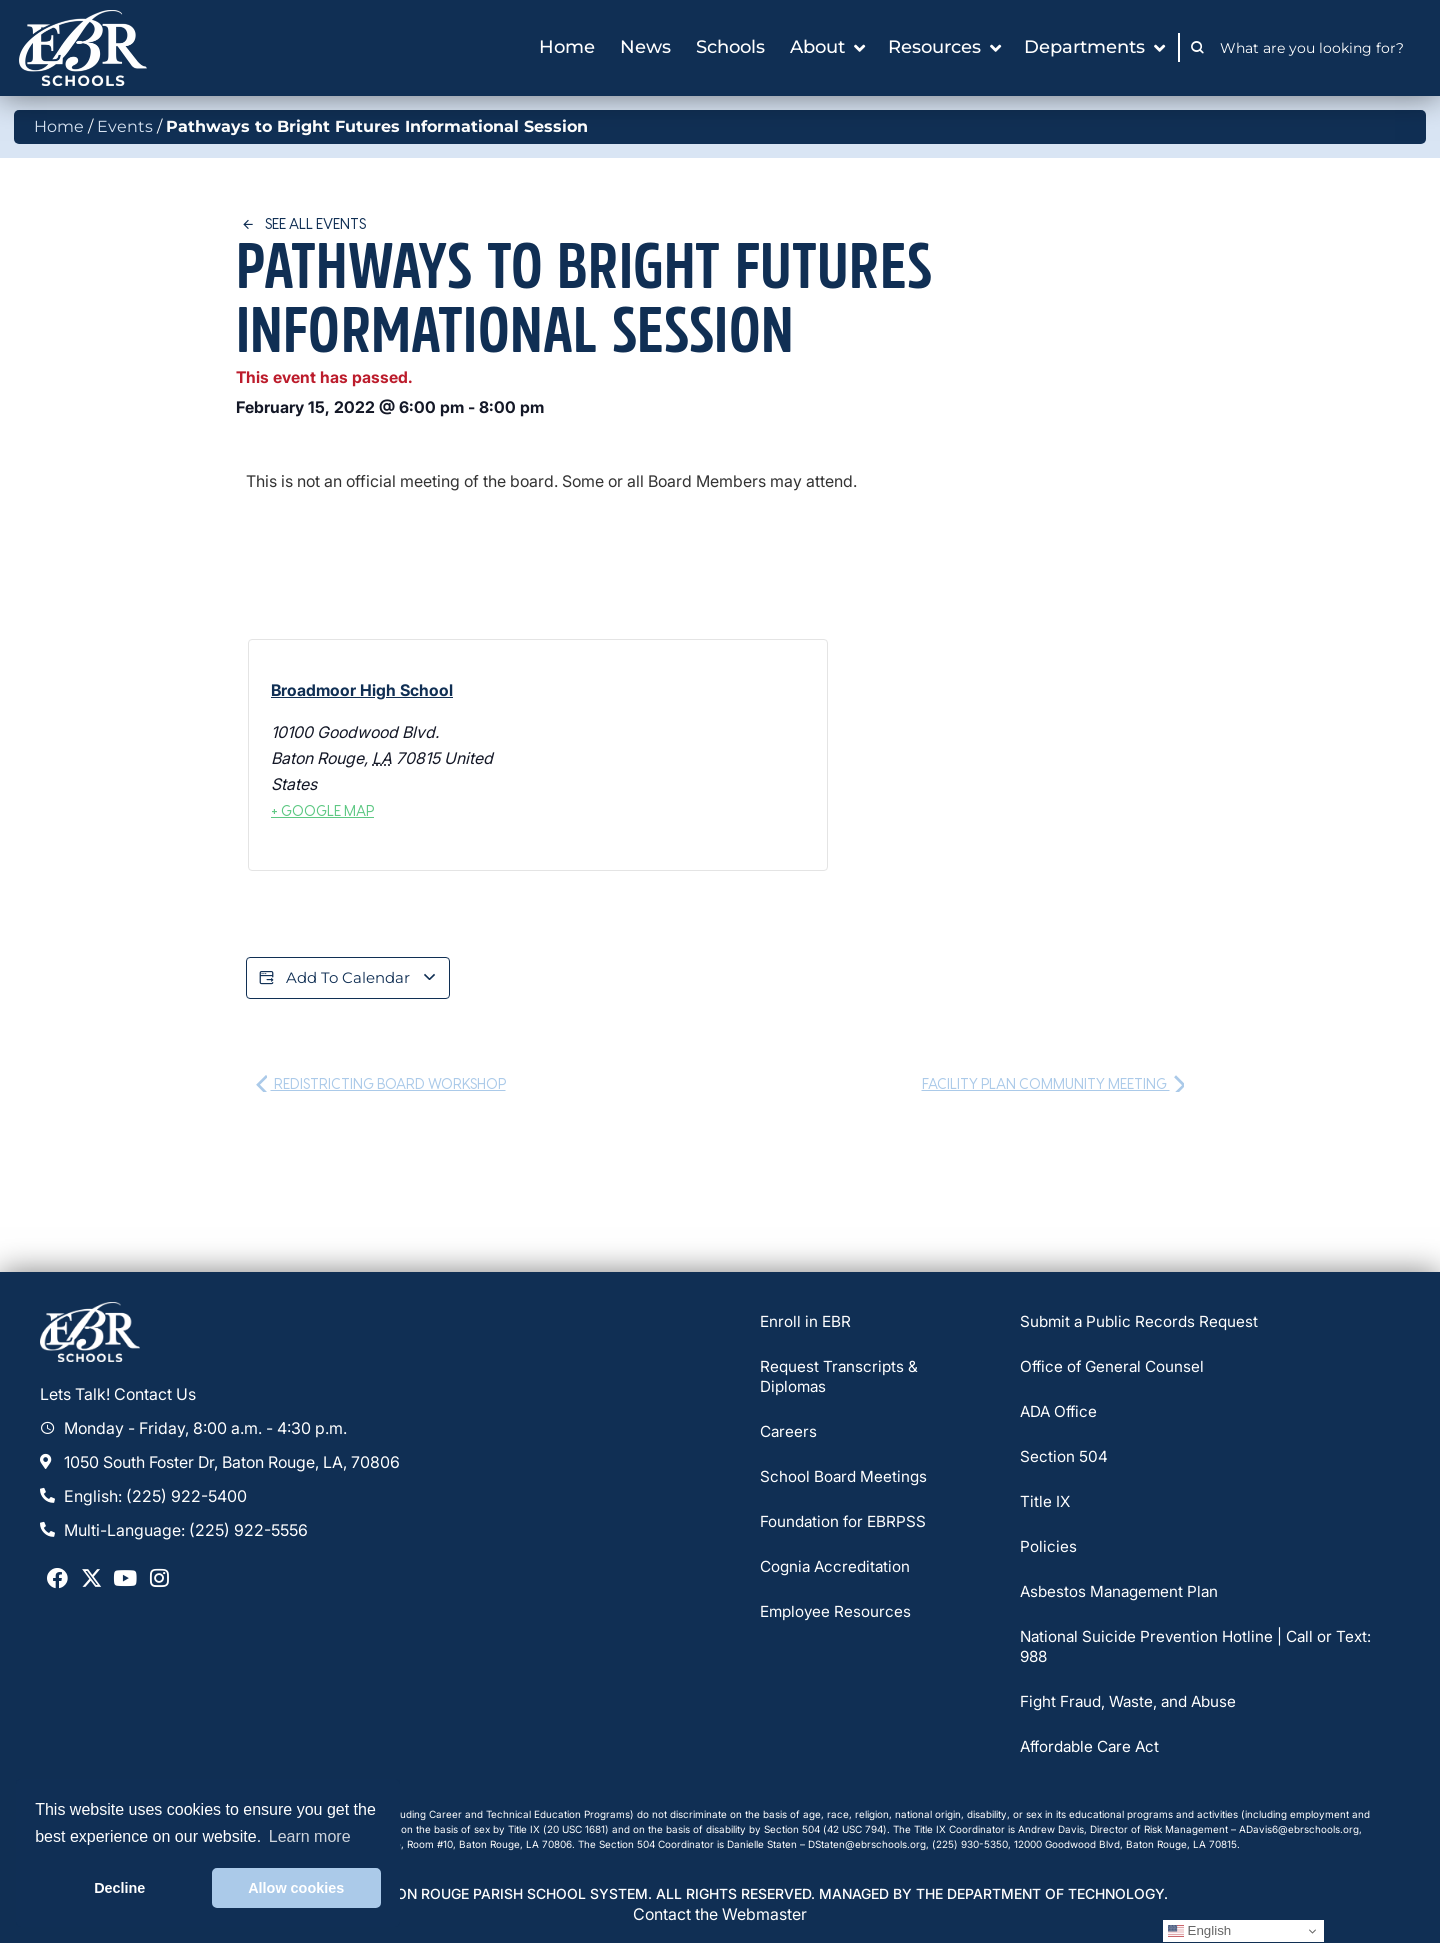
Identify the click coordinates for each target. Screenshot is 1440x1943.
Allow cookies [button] (296, 1888)
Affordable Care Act (1094, 1749)
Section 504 (1064, 1459)
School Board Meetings (845, 1479)
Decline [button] (119, 1888)
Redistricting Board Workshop (381, 1085)
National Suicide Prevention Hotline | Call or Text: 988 (1200, 1649)
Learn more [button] (310, 1836)
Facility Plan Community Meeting (1053, 1085)
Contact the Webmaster (720, 1915)
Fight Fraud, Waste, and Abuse (1132, 1704)
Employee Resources (837, 1614)
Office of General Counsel (1115, 1369)
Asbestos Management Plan (1122, 1594)
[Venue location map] (680, 755)
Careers (789, 1434)
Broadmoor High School (362, 690)
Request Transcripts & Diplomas (840, 1379)
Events (125, 126)
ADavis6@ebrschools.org (1299, 1831)
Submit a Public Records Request (1142, 1324)
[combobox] (1317, 48)
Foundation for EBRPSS (845, 1524)
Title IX (1045, 1504)
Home (59, 126)
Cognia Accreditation (838, 1569)
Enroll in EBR (806, 1324)
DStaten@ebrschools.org (867, 1846)
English (1199, 1931)
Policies (1048, 1549)
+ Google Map (322, 810)
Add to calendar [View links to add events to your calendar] (352, 979)
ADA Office (1060, 1414)
